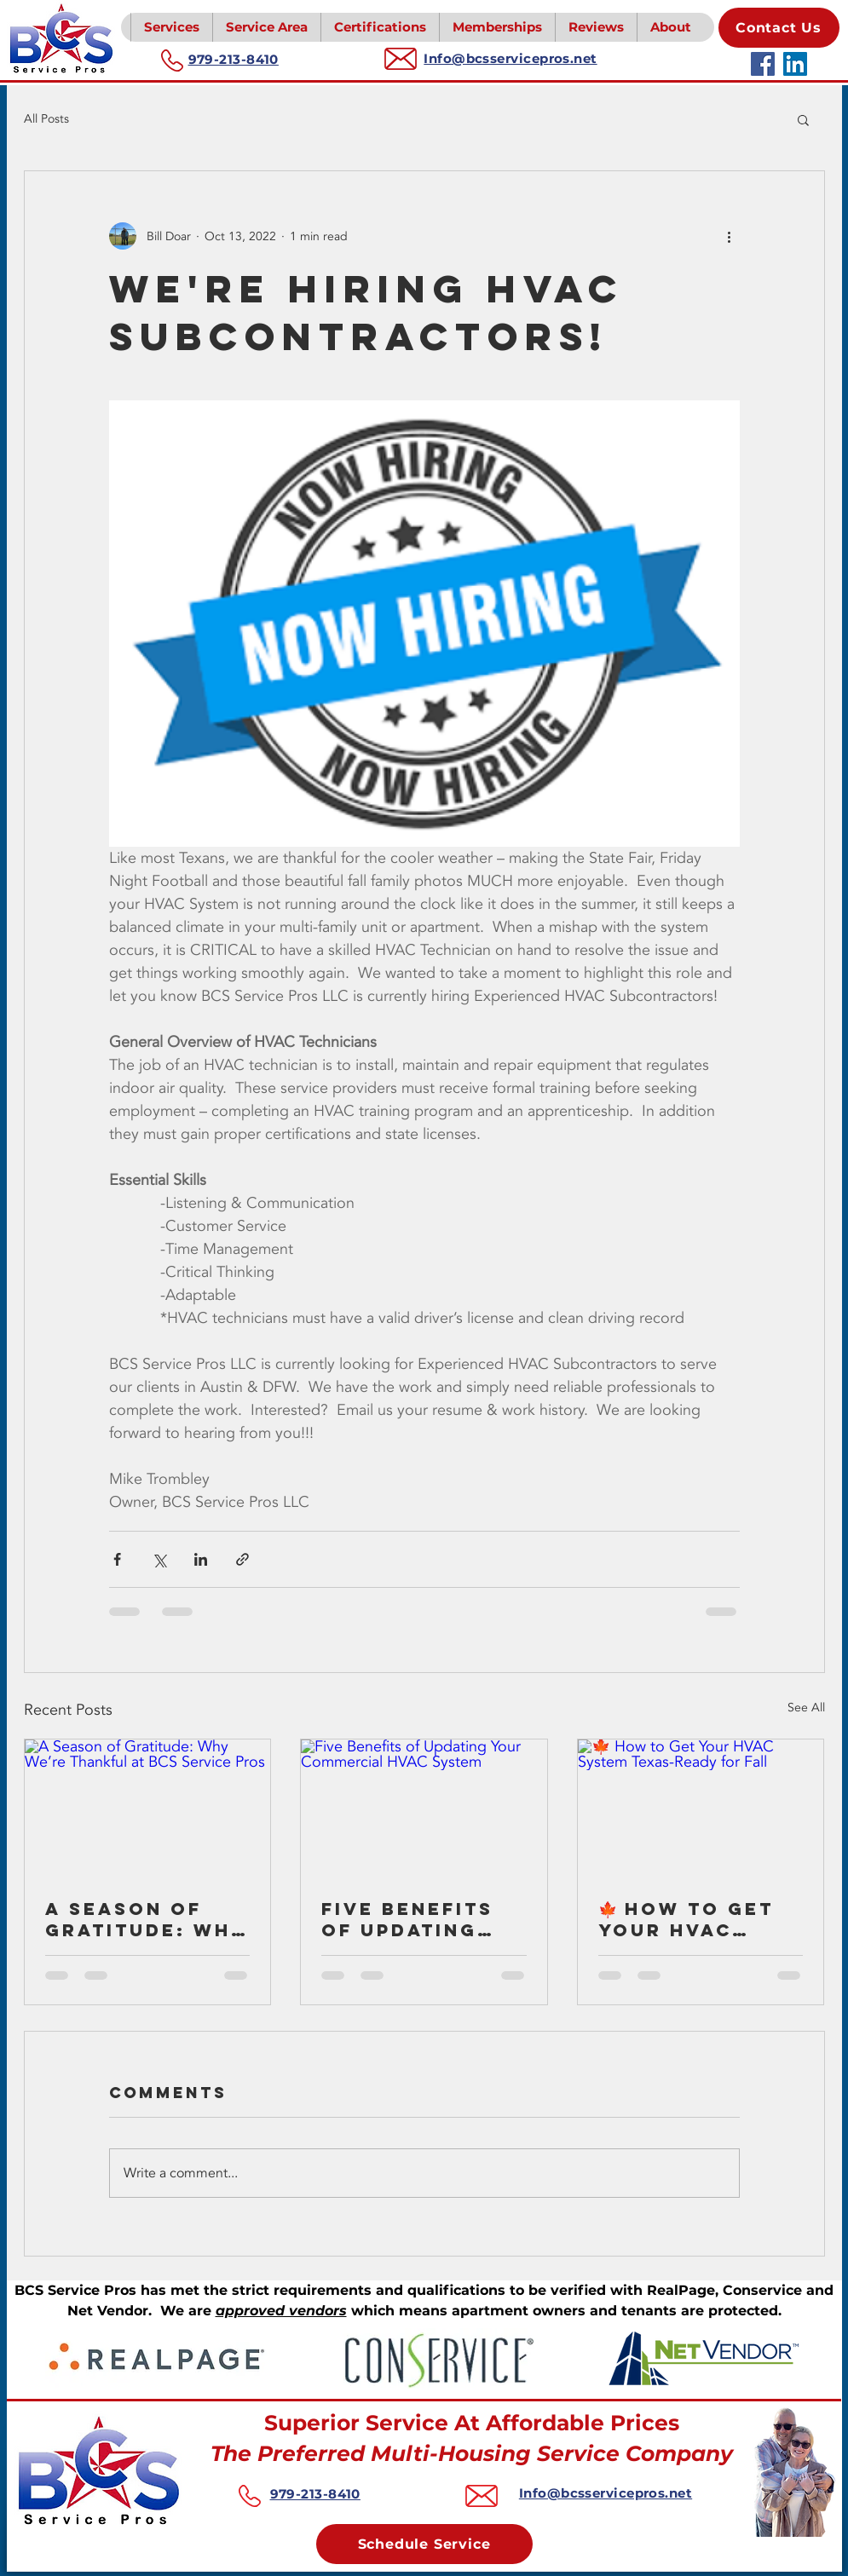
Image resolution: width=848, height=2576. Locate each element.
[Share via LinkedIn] (201, 1559)
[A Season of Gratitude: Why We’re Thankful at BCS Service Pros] (148, 1808)
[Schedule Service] (424, 2544)
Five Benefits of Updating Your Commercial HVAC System (407, 1919)
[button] (171, 27)
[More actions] (729, 236)
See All (806, 1707)
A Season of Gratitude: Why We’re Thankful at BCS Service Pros (147, 1919)
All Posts (46, 119)
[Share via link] (242, 1559)
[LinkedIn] (795, 64)
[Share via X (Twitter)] (159, 1559)
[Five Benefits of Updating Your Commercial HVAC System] (424, 1808)
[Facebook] (763, 64)
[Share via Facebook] (117, 1559)
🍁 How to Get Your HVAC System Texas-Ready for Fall (695, 1919)
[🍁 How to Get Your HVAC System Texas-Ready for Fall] (701, 1808)
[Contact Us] (778, 28)
